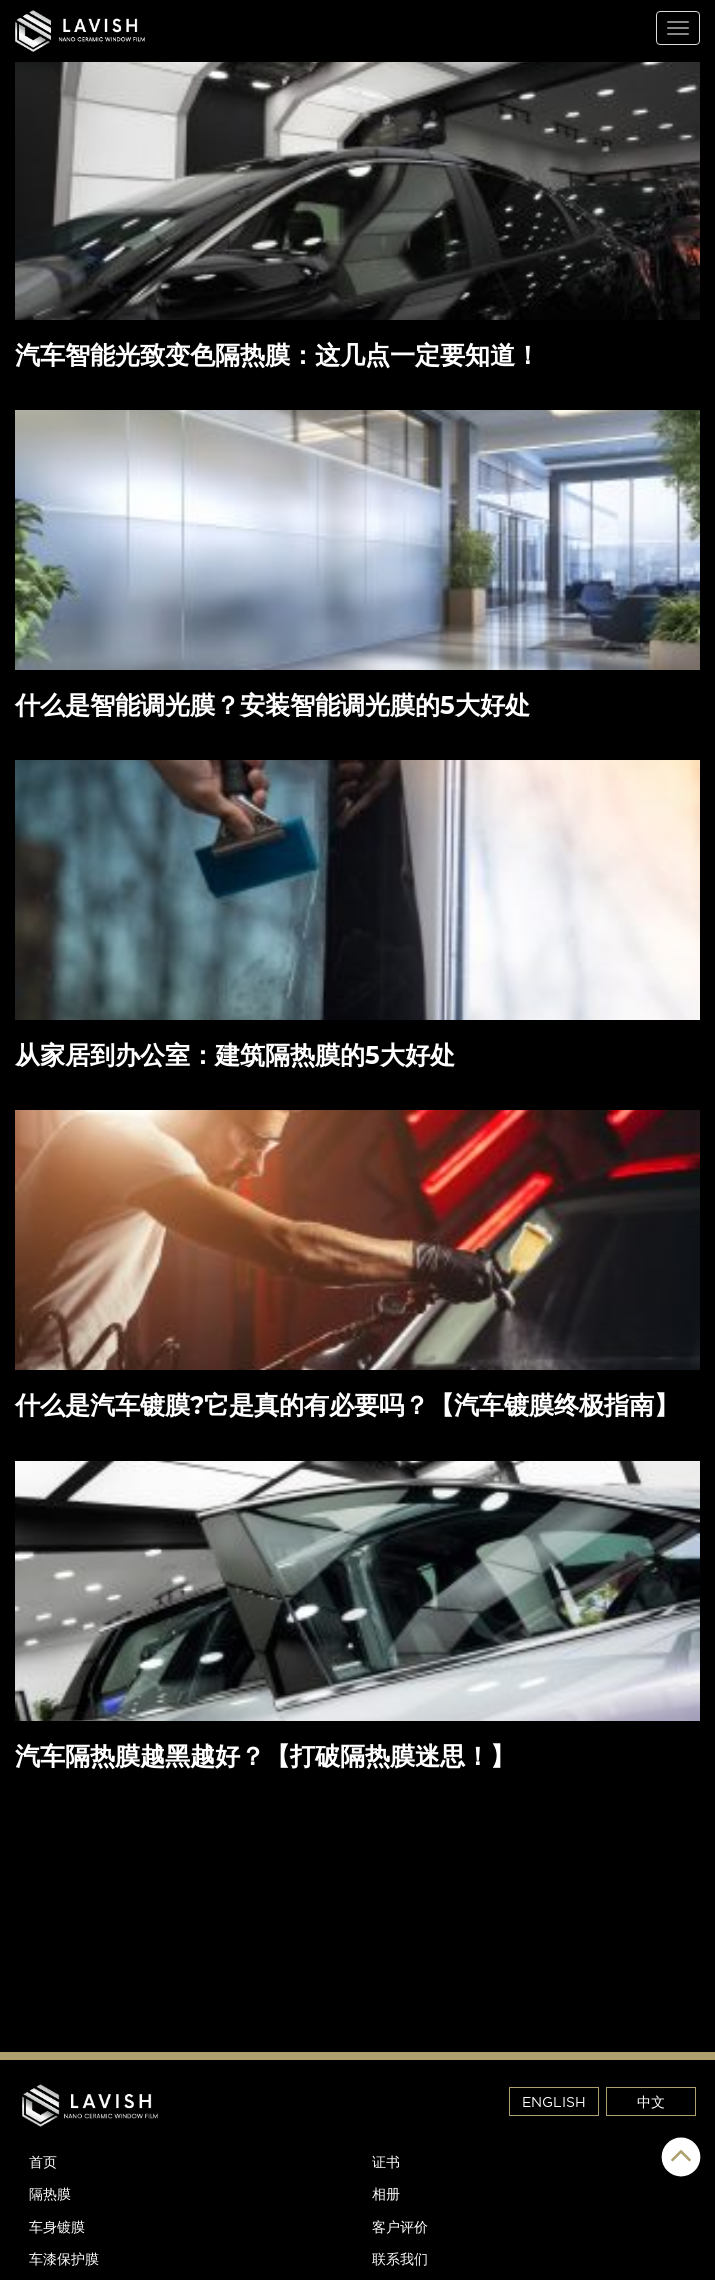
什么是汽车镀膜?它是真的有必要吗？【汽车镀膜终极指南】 (347, 1405)
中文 (651, 2101)
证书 (386, 2161)
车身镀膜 (57, 2226)
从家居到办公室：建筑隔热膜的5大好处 (235, 1055)
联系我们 (400, 2258)
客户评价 (400, 2226)
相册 (386, 2193)
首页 (43, 2161)
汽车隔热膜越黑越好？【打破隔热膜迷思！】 (265, 1756)
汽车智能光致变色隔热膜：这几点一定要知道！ (281, 355)
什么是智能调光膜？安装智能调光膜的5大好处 (276, 705)
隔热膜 (50, 2193)
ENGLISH (554, 2101)
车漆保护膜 (64, 2258)
